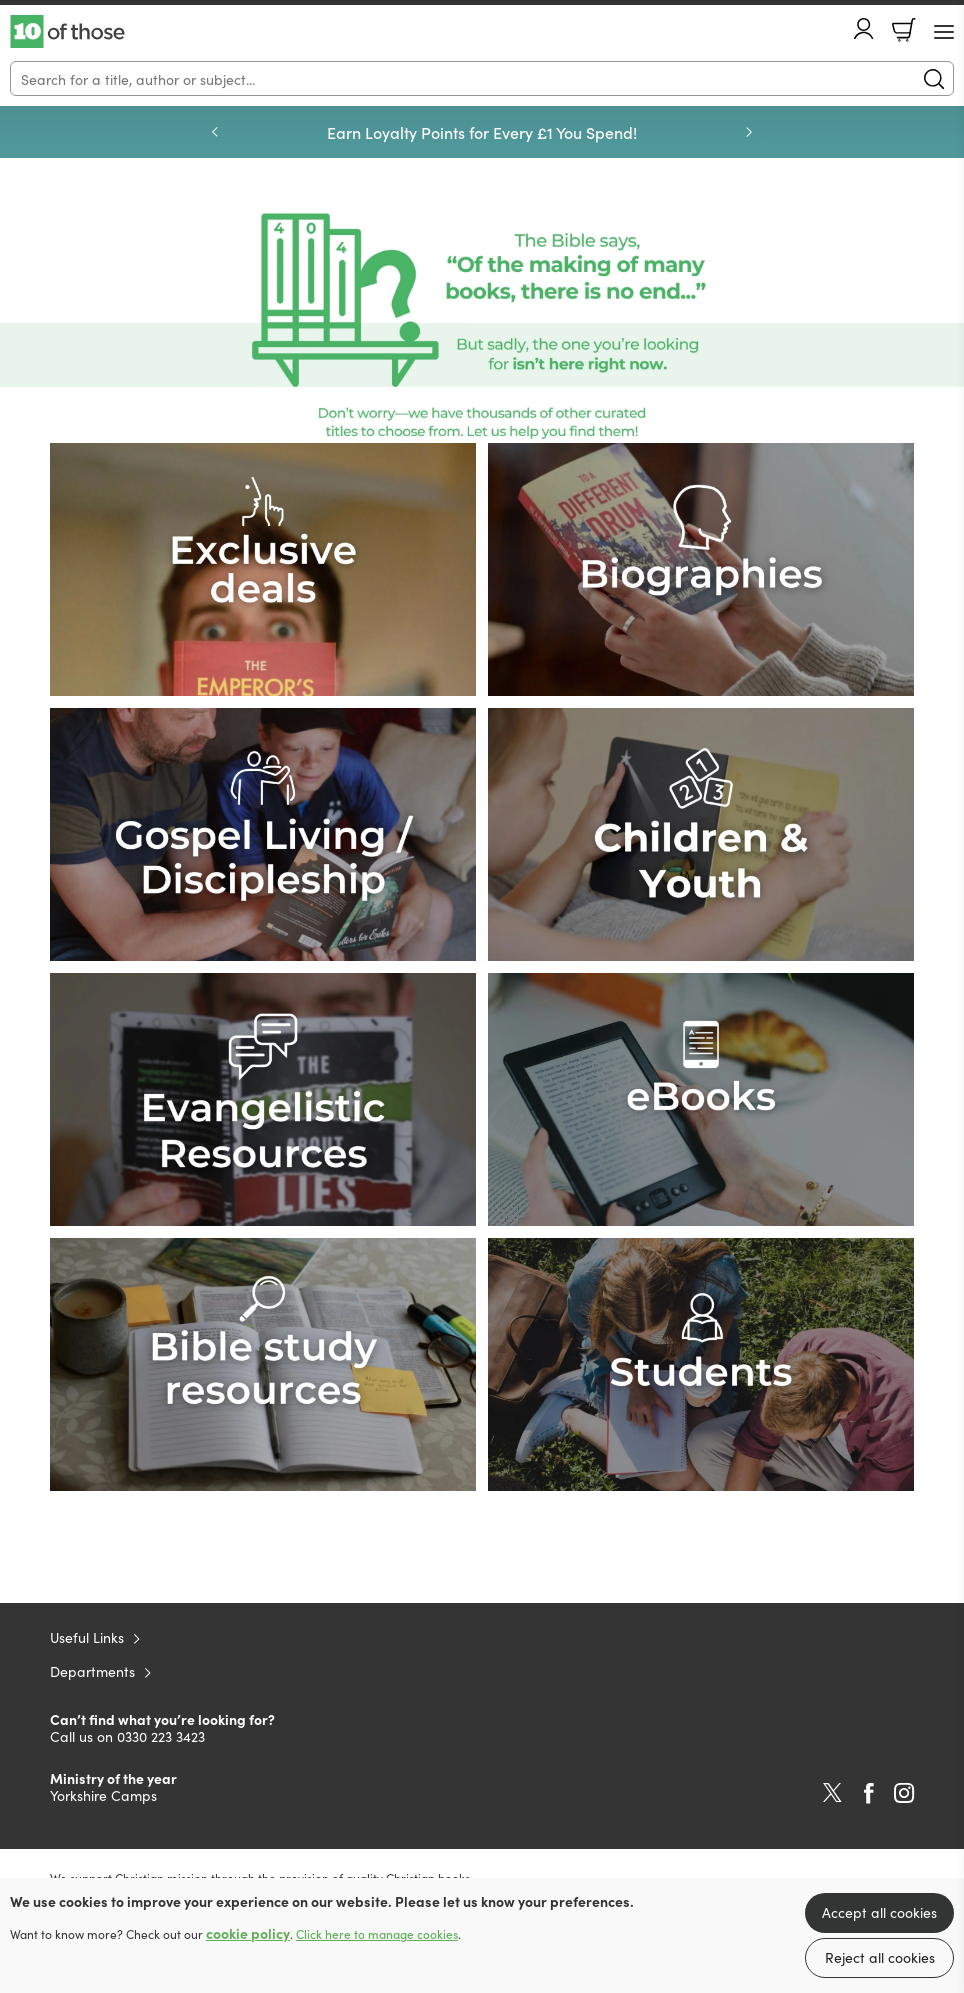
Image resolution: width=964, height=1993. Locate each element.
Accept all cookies (879, 1912)
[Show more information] (482, 325)
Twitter (832, 1793)
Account (864, 28)
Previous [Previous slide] (215, 132)
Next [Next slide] (749, 132)
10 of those (67, 32)
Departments (92, 1671)
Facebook (869, 1793)
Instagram (904, 1793)
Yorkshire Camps (103, 1795)
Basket (904, 30)
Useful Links (87, 1637)
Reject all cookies (880, 1957)
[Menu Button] (944, 32)
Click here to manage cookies (377, 1934)
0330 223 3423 (161, 1736)
